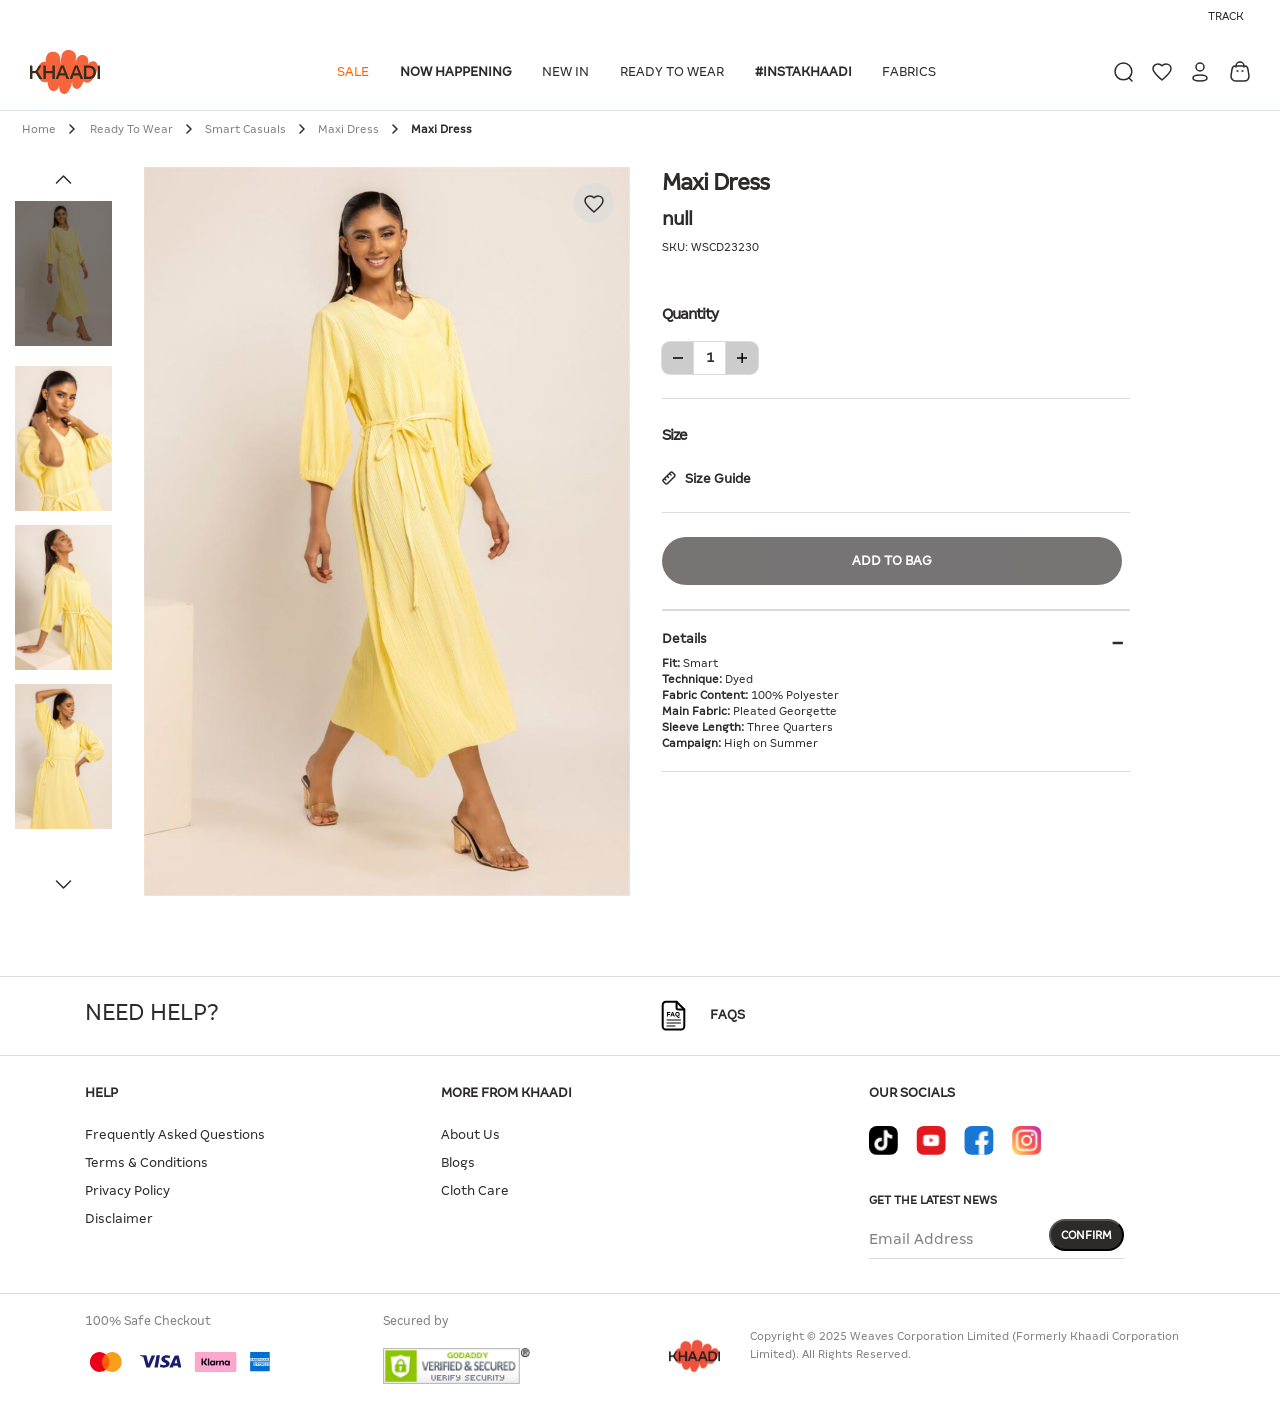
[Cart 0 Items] (1240, 71)
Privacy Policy (127, 1190)
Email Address (921, 1239)
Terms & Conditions (146, 1162)
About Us (470, 1134)
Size (896, 433)
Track (1226, 16)
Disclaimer (119, 1218)
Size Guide (706, 478)
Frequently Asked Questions (175, 1134)
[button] (356, 72)
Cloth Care (475, 1190)
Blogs (458, 1162)
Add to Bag (892, 560)
